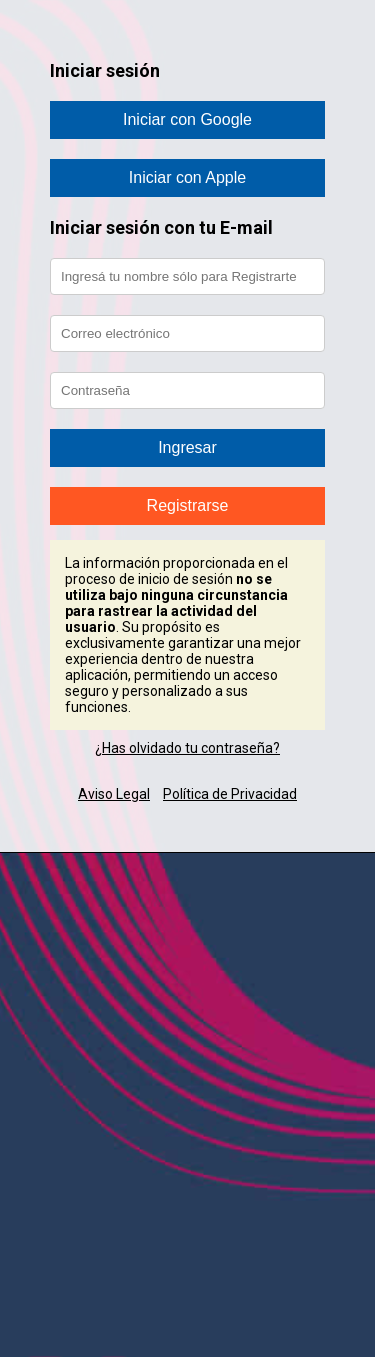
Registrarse (188, 505)
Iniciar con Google (187, 119)
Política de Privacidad (230, 794)
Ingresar (187, 447)
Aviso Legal (114, 794)
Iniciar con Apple (187, 177)
